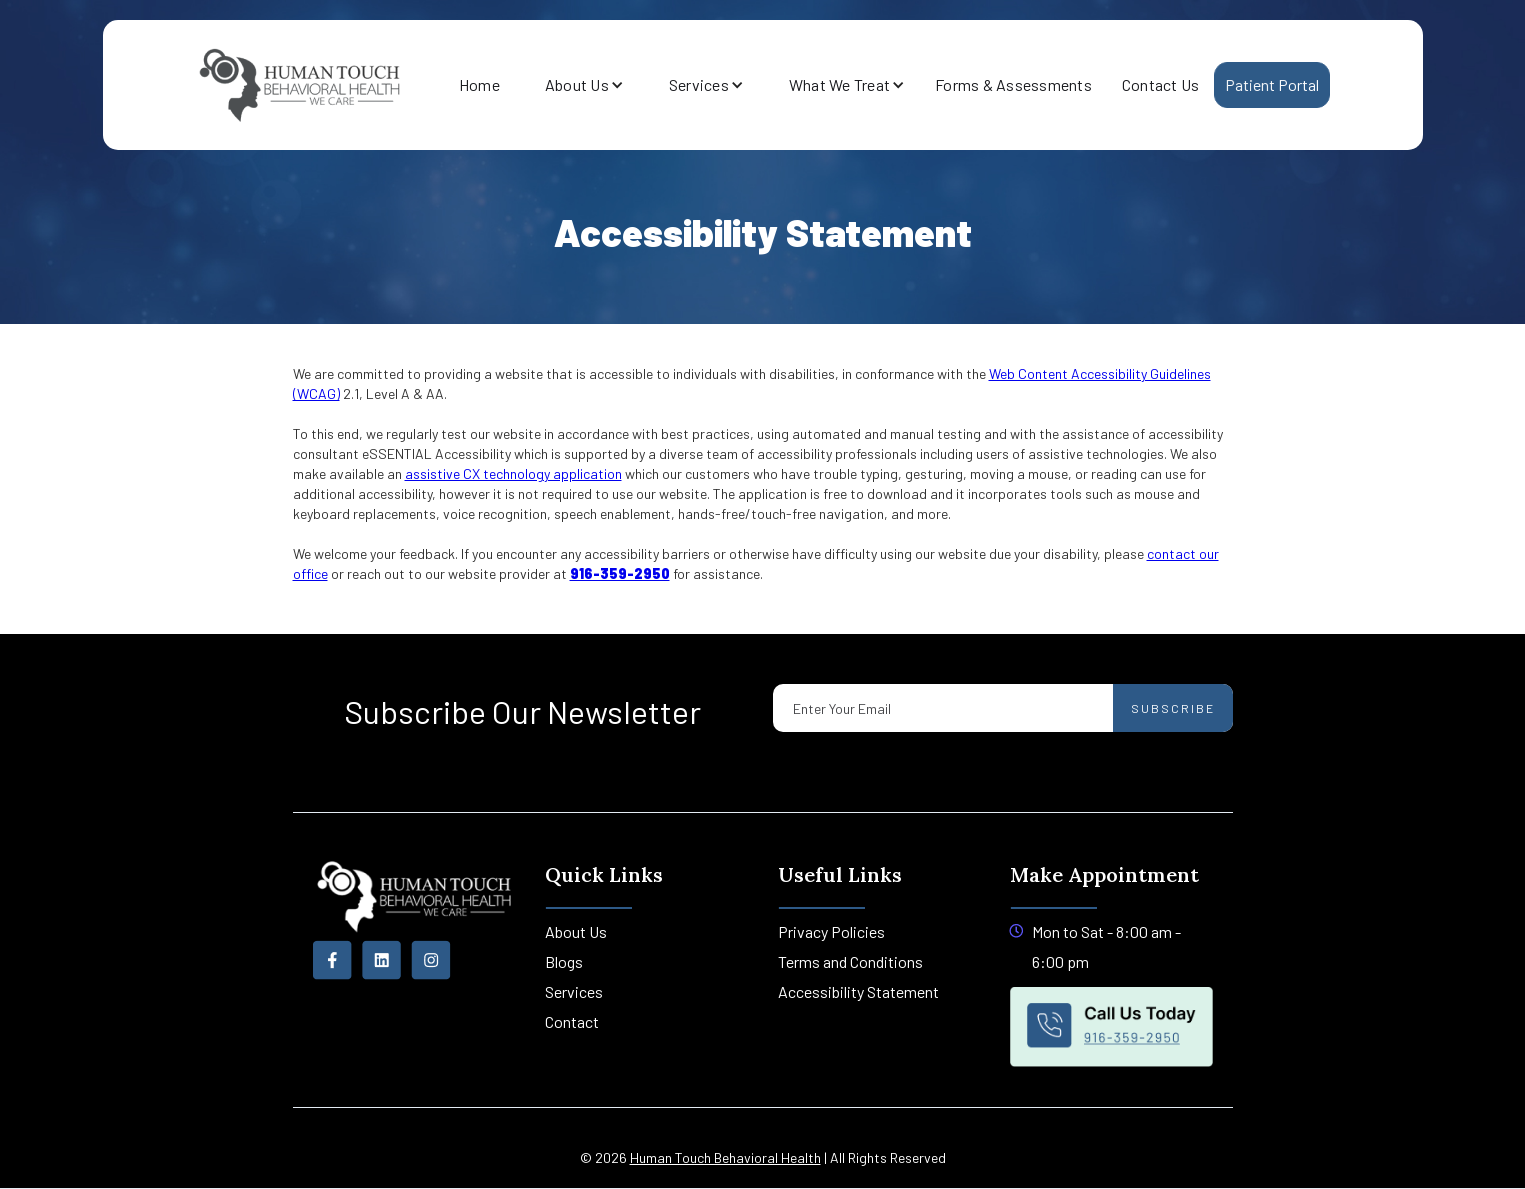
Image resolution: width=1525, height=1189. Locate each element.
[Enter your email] (1003, 708)
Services (699, 84)
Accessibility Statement (858, 991)
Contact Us (1161, 84)
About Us (577, 84)
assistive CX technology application (513, 473)
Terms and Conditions (850, 961)
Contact (572, 1021)
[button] (577, 85)
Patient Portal (1272, 84)
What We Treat (839, 84)
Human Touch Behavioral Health (725, 1157)
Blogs (564, 961)
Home (479, 84)
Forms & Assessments (1013, 84)
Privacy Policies (831, 931)
